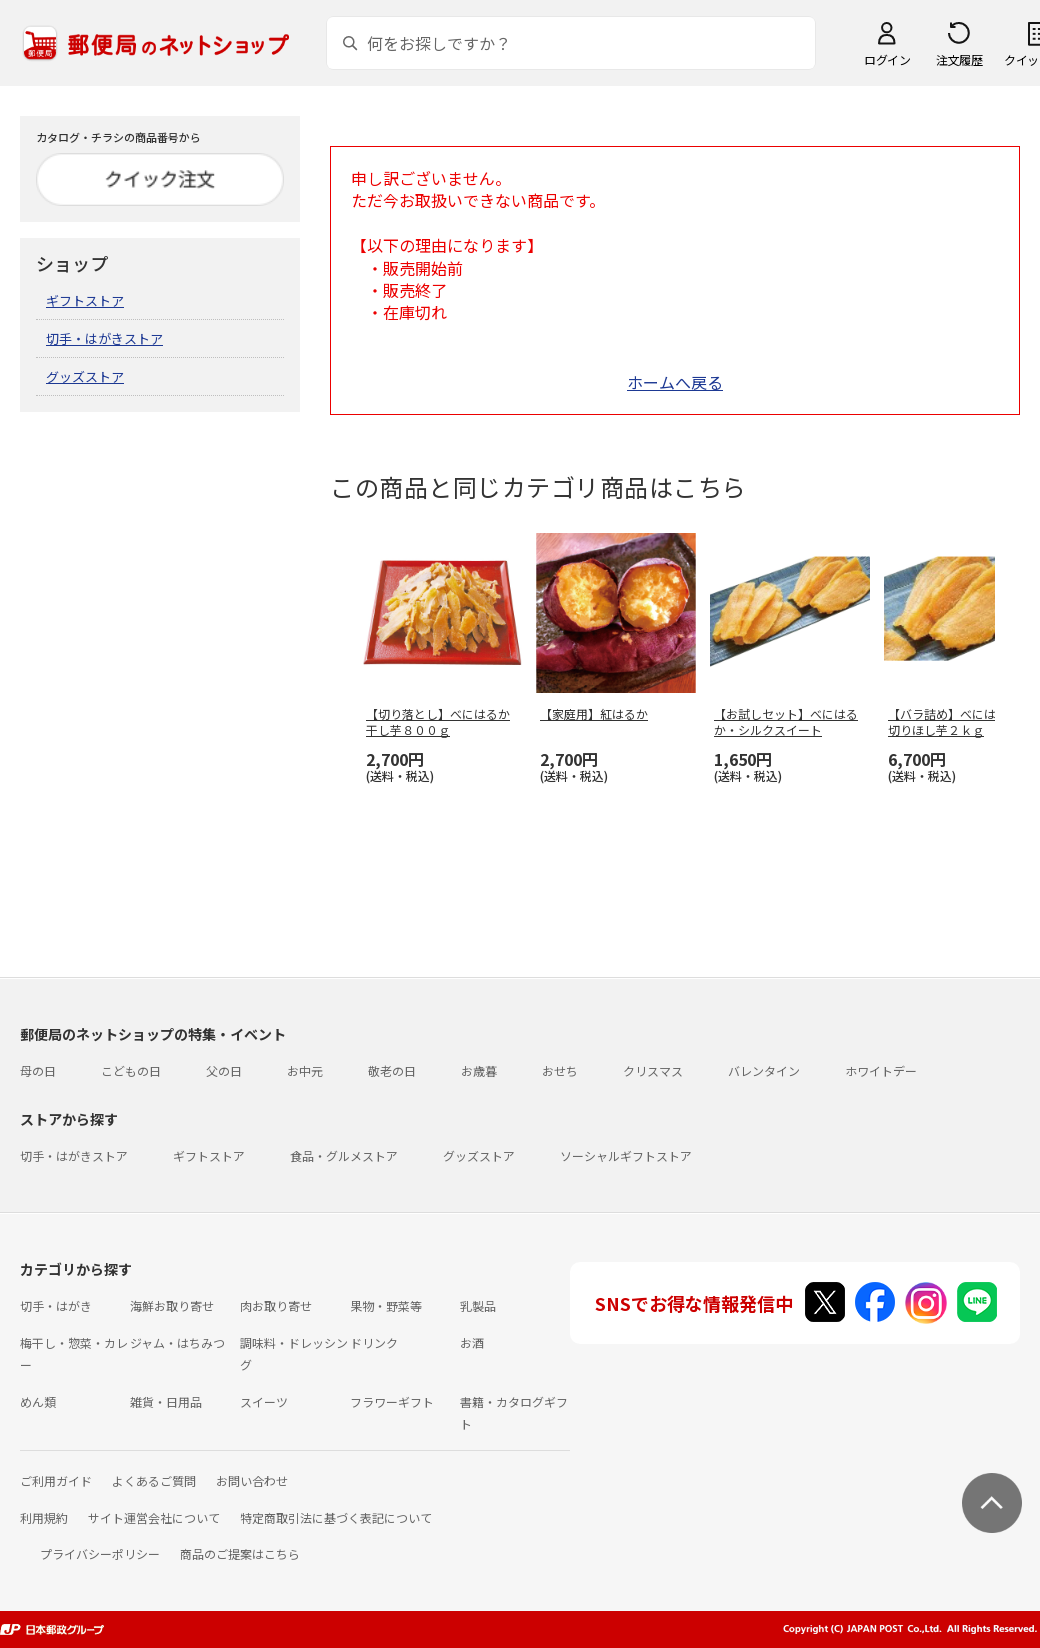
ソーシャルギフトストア (626, 1155)
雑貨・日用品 (166, 1401)
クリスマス (653, 1070)
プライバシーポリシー (100, 1553)
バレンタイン (764, 1070)
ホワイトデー (881, 1070)
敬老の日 (392, 1070)
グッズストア (85, 376)
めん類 (38, 1401)
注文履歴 (959, 59)
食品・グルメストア (344, 1155)
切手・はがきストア (104, 338)
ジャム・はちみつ (177, 1342)
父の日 (224, 1070)
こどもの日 (131, 1070)
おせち (560, 1070)
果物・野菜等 (386, 1305)
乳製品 (478, 1305)
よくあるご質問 (154, 1480)
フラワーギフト (392, 1401)
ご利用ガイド (56, 1480)
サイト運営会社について (154, 1517)
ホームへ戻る (675, 382)
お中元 (305, 1070)
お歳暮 (479, 1070)
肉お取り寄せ (276, 1305)
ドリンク (374, 1342)
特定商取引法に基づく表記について (336, 1517)
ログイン (887, 59)
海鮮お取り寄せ (172, 1305)
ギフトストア (85, 300)
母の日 (38, 1070)
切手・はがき (56, 1305)
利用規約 (44, 1517)
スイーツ (264, 1401)
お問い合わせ (252, 1480)
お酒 (472, 1342)
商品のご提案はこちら (240, 1553)
